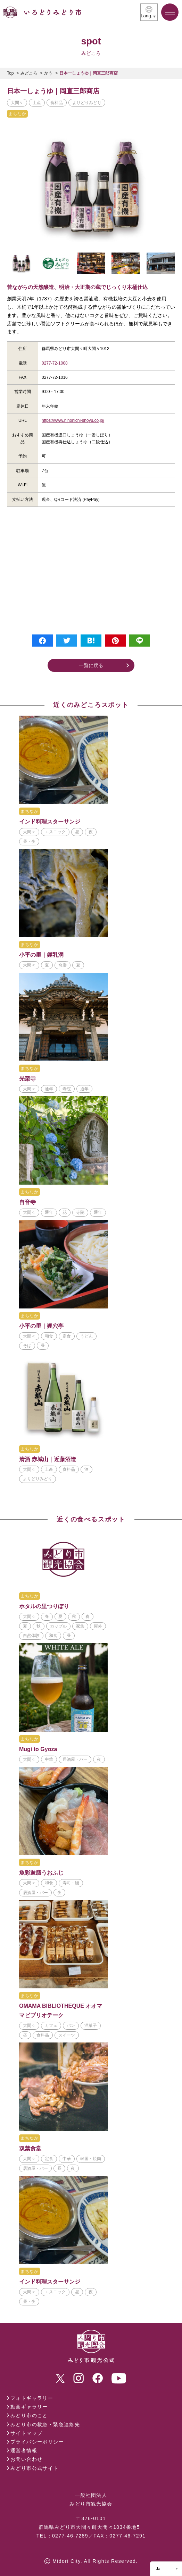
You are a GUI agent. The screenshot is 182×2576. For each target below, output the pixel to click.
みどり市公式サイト (34, 2468)
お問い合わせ (26, 2459)
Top (10, 73)
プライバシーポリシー (37, 2442)
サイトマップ (26, 2433)
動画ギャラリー (29, 2406)
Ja (158, 2568)
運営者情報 (23, 2450)
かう (48, 73)
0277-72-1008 (55, 363)
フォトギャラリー (31, 2398)
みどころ (28, 73)
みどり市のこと (29, 2415)
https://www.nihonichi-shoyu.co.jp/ (73, 420)
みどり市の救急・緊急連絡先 (45, 2424)
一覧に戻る (91, 665)
